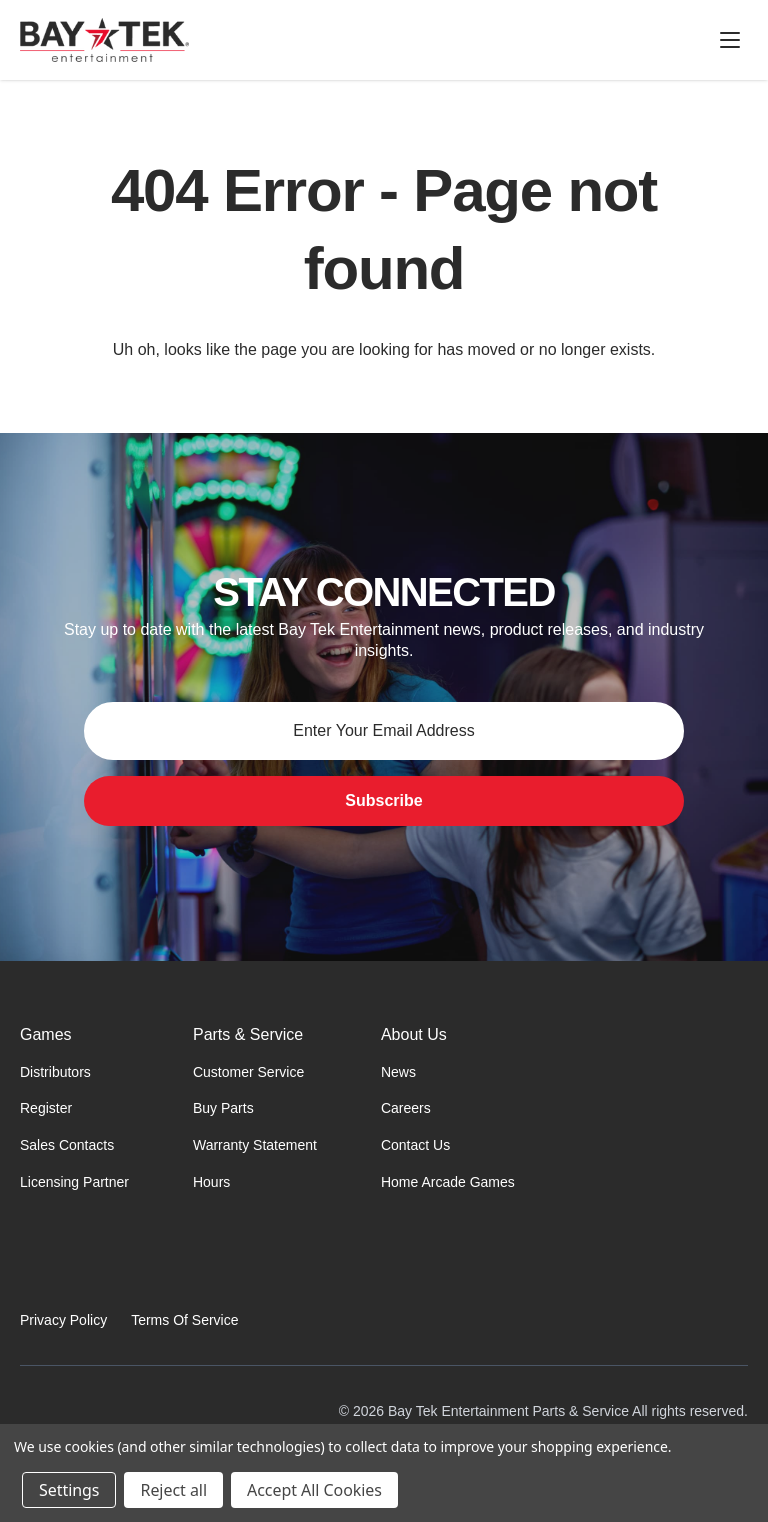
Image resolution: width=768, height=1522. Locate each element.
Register (46, 1108)
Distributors (55, 1072)
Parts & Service (248, 1034)
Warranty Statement (255, 1145)
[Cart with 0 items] (684, 40)
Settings (69, 1490)
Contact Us (415, 1145)
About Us (414, 1034)
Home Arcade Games (448, 1182)
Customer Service (248, 1072)
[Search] (588, 40)
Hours (211, 1182)
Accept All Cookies (314, 1490)
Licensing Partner (74, 1182)
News (398, 1072)
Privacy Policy (63, 1320)
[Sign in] (636, 40)
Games (46, 1034)
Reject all (173, 1490)
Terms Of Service (184, 1320)
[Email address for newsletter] (384, 731)
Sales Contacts (67, 1145)
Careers (406, 1108)
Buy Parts (223, 1108)
